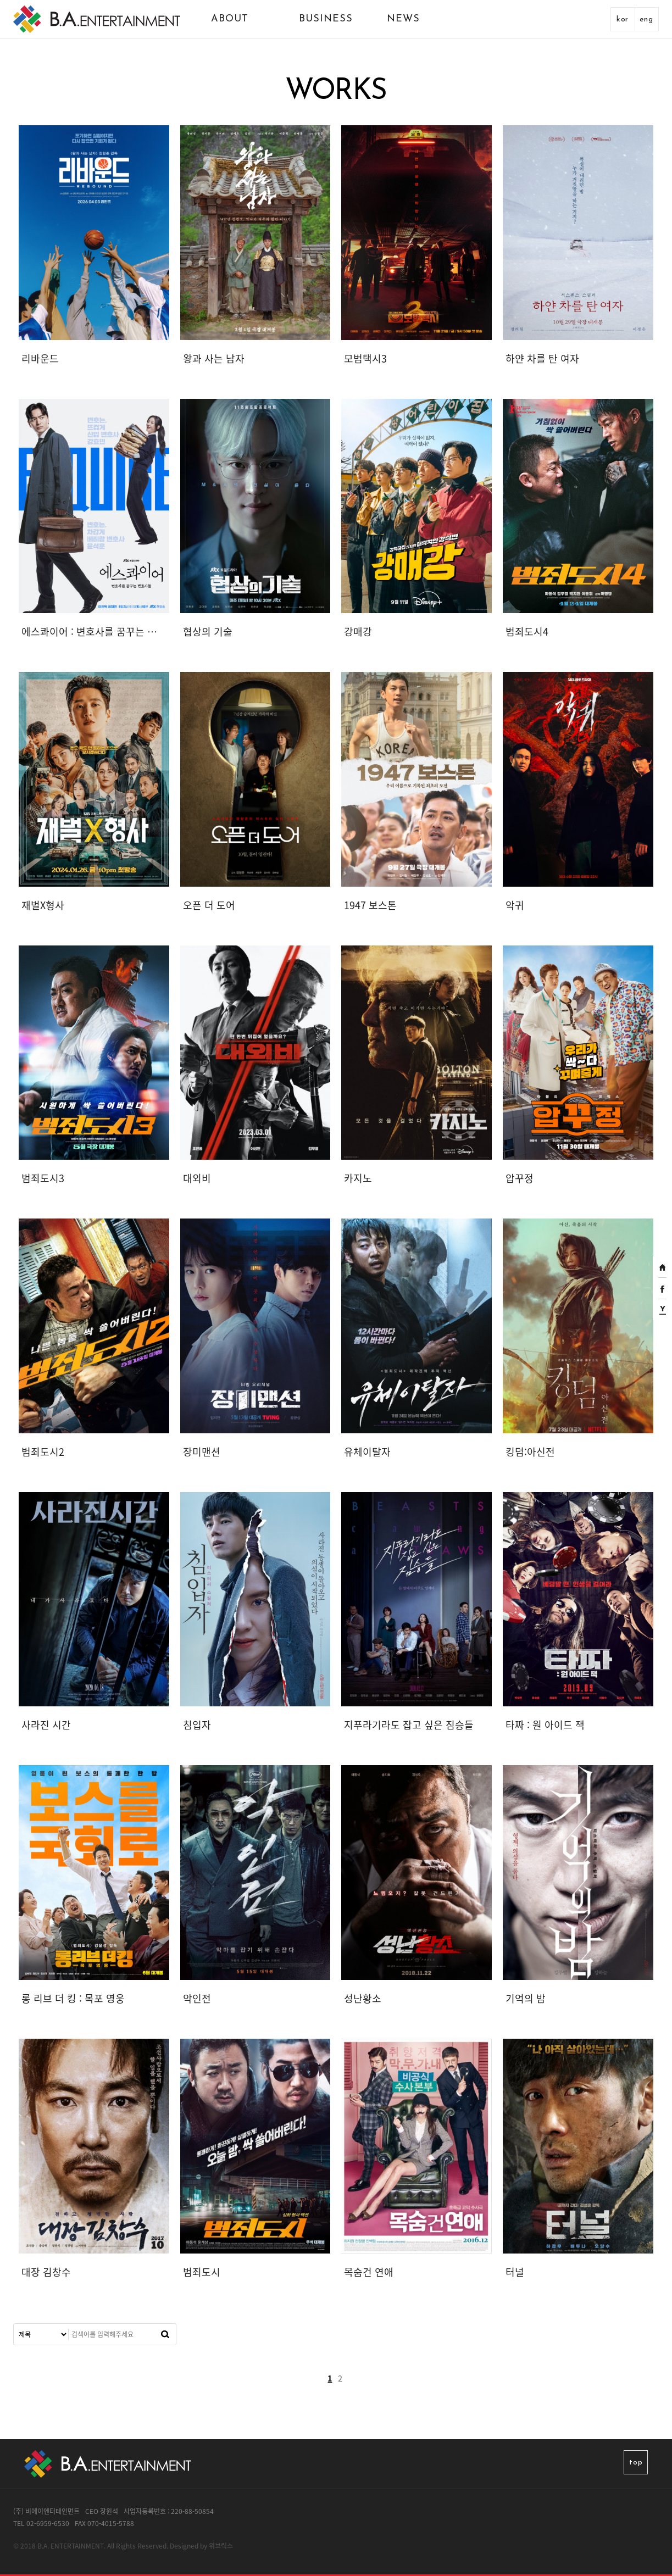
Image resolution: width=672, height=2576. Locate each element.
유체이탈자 (367, 1451)
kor (623, 19)
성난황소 (362, 1998)
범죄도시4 (527, 631)
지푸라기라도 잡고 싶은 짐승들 (409, 1724)
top (635, 2462)
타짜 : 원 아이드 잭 (545, 1724)
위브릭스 (221, 2546)
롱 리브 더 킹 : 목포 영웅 (73, 1998)
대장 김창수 (46, 2272)
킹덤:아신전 (530, 1451)
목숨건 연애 (368, 2272)
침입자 (197, 1724)
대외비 (197, 1178)
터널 (515, 2272)
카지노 (358, 1178)
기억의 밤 (526, 1998)
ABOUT (229, 19)
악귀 (515, 905)
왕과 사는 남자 (214, 358)
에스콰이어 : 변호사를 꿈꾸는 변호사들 (92, 631)
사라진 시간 (46, 1724)
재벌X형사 (42, 905)
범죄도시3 (42, 1178)
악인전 (197, 1998)
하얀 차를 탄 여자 (542, 358)
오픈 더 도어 (209, 905)
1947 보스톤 (370, 905)
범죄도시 (201, 2272)
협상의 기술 (207, 631)
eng (646, 19)
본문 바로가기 (0, 0)
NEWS (403, 19)
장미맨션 (201, 1451)
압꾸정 (520, 1178)
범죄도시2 (42, 1451)
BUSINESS (325, 19)
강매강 (358, 631)
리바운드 (40, 358)
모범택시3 (365, 358)
